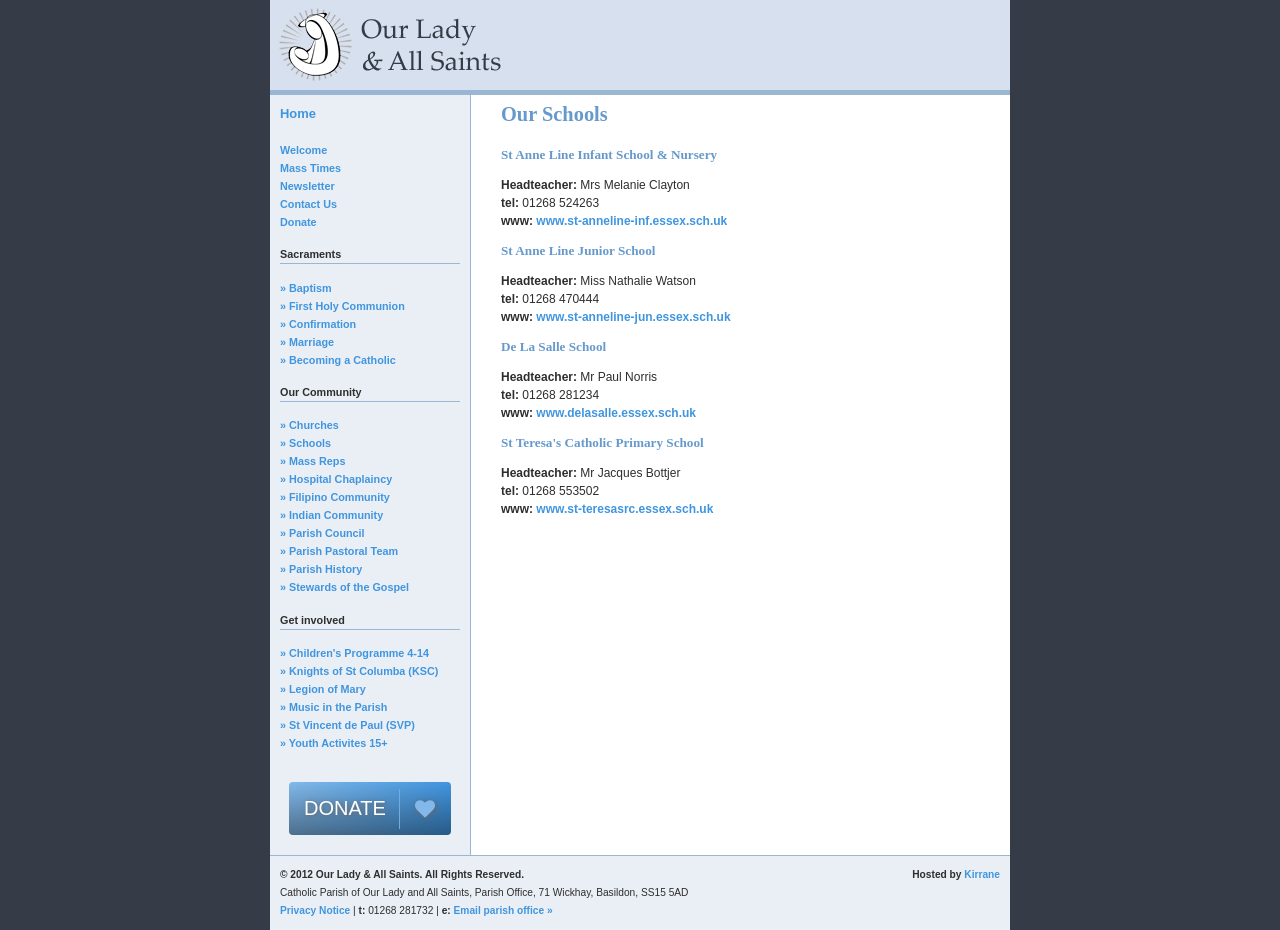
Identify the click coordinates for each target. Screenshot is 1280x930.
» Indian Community (331, 515)
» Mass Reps (312, 461)
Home (298, 113)
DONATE (345, 808)
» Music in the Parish (333, 707)
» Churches (309, 425)
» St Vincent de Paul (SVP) (347, 725)
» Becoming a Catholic (338, 360)
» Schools (305, 443)
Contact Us (308, 204)
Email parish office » (503, 910)
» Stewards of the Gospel (344, 587)
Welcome (303, 150)
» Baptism (306, 288)
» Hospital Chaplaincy (336, 479)
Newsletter (307, 186)
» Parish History (321, 569)
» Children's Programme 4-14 (354, 653)
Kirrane (982, 874)
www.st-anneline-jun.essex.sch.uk (633, 317)
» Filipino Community (335, 497)
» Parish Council (322, 533)
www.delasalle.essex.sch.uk (616, 413)
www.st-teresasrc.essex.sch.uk (624, 509)
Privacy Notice (315, 910)
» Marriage (307, 342)
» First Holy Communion (342, 306)
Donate (298, 222)
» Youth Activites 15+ (334, 743)
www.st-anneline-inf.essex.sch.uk (631, 221)
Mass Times (310, 168)
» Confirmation (318, 324)
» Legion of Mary (323, 689)
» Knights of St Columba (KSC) (359, 671)
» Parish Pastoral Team (339, 551)
